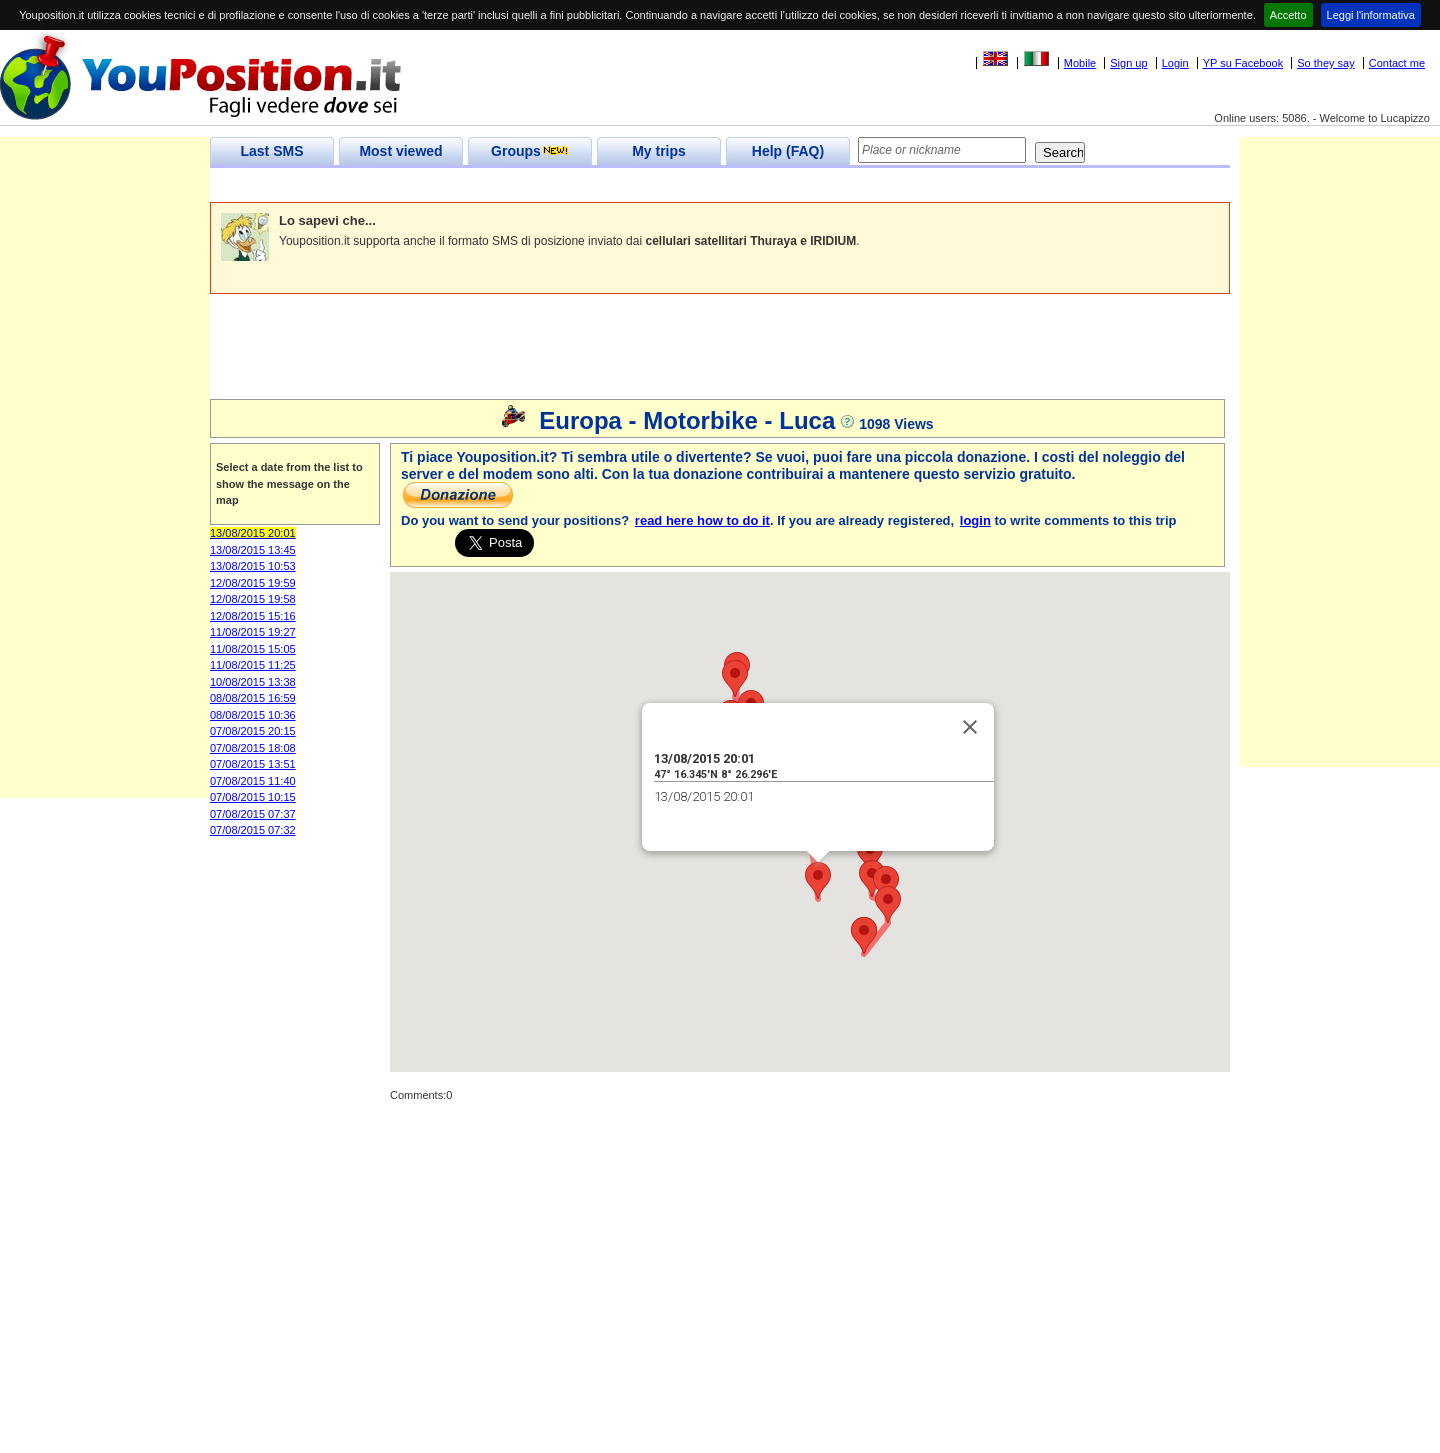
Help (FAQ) (788, 151)
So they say (1325, 63)
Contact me (1397, 63)
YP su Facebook (1243, 63)
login (975, 520)
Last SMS (271, 151)
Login (1175, 63)
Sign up (1128, 63)
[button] (818, 880)
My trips (659, 151)
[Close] (970, 727)
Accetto (1288, 15)
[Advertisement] (574, 185)
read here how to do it (702, 520)
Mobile (1080, 63)
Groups (530, 151)
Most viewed (400, 151)
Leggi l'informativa (1371, 15)
